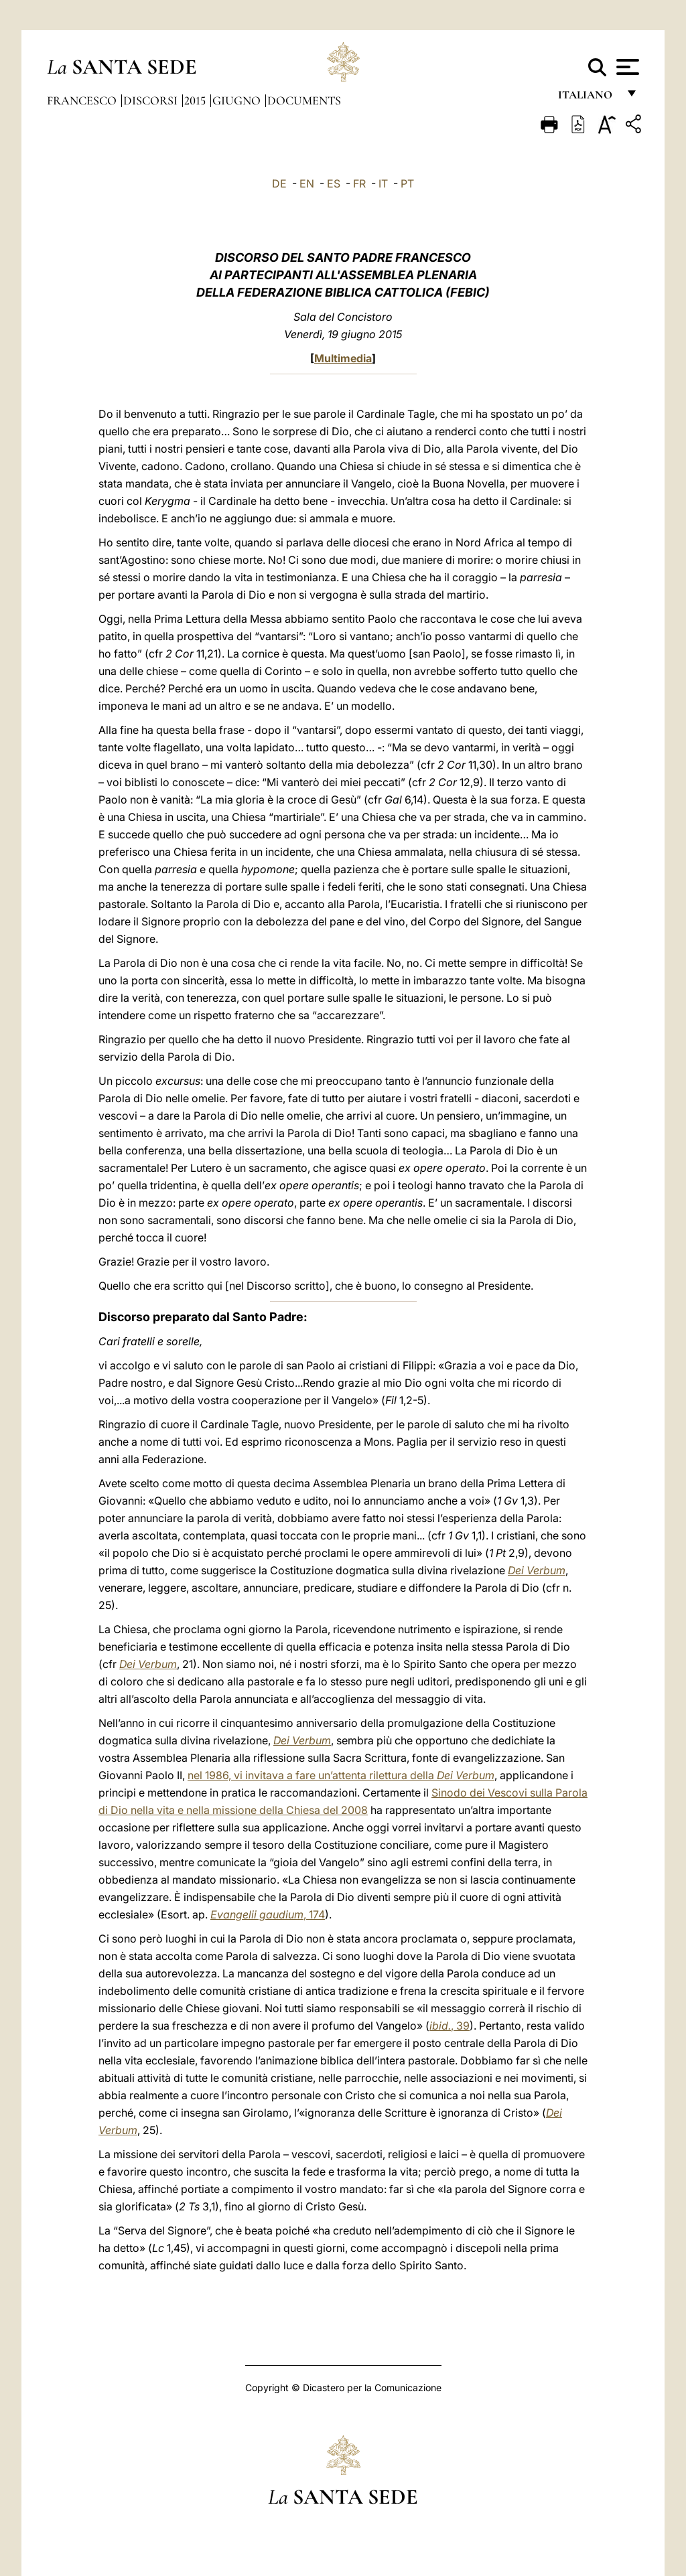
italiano (588, 98)
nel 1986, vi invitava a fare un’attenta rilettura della (341, 1775)
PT (407, 183)
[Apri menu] (626, 67)
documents (304, 100)
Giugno (237, 100)
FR (359, 183)
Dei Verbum (536, 1570)
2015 (196, 100)
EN (306, 183)
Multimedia (343, 358)
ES (333, 183)
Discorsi (151, 100)
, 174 (267, 1914)
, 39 (449, 2025)
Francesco (83, 100)
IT (383, 183)
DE (279, 183)
